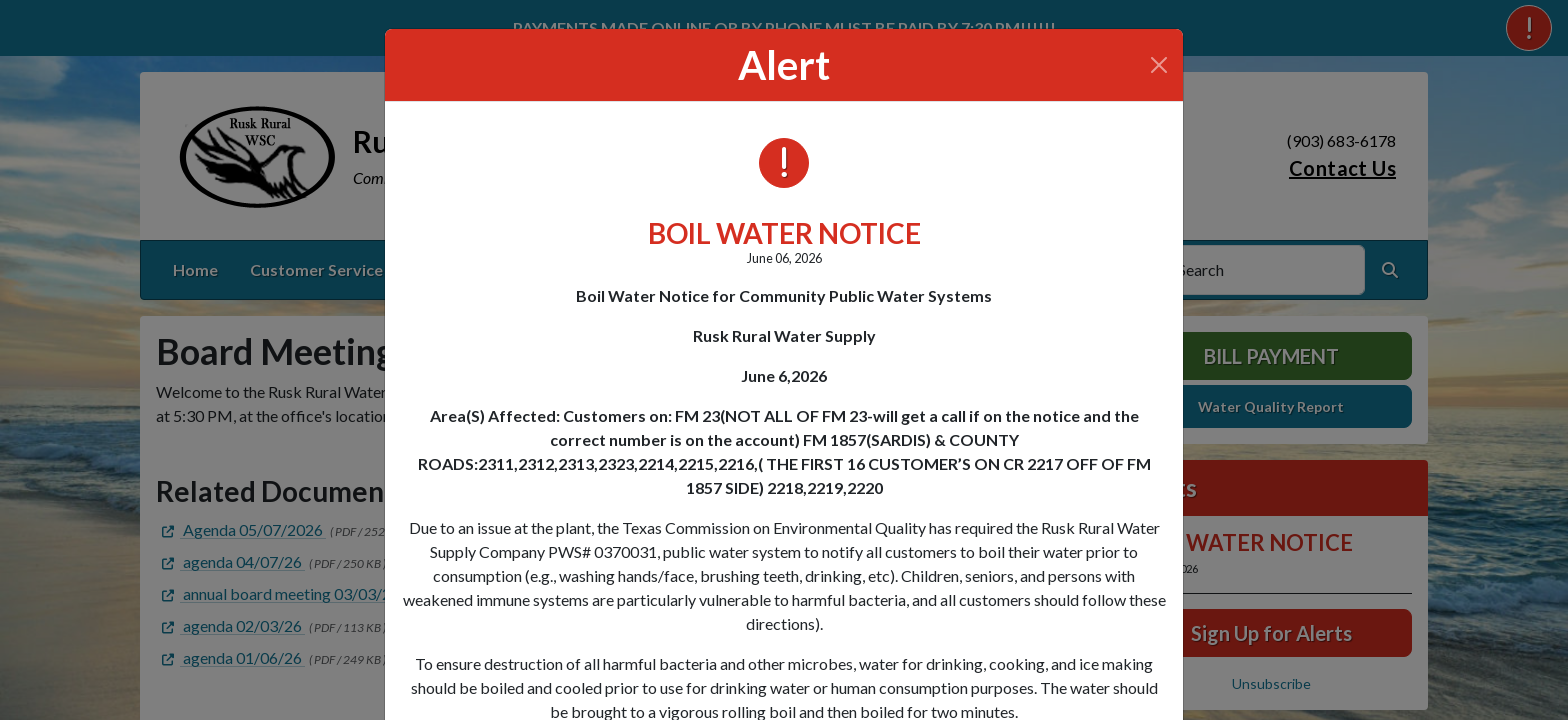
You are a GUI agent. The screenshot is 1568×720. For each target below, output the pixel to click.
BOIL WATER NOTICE (784, 233)
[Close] (1159, 65)
